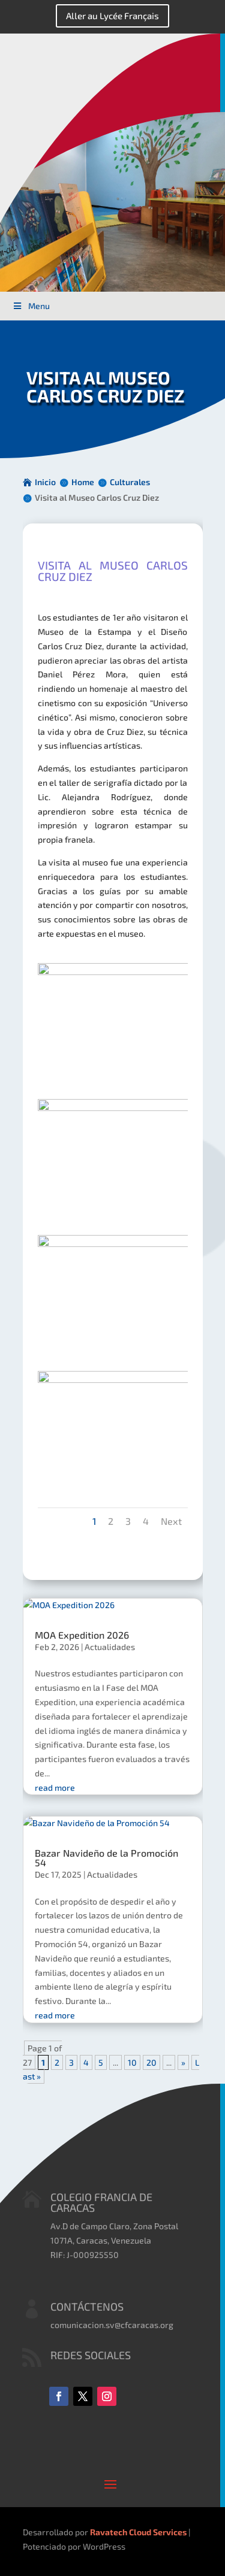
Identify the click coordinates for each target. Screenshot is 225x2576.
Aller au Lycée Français (112, 15)
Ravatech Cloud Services (138, 2532)
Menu (31, 306)
